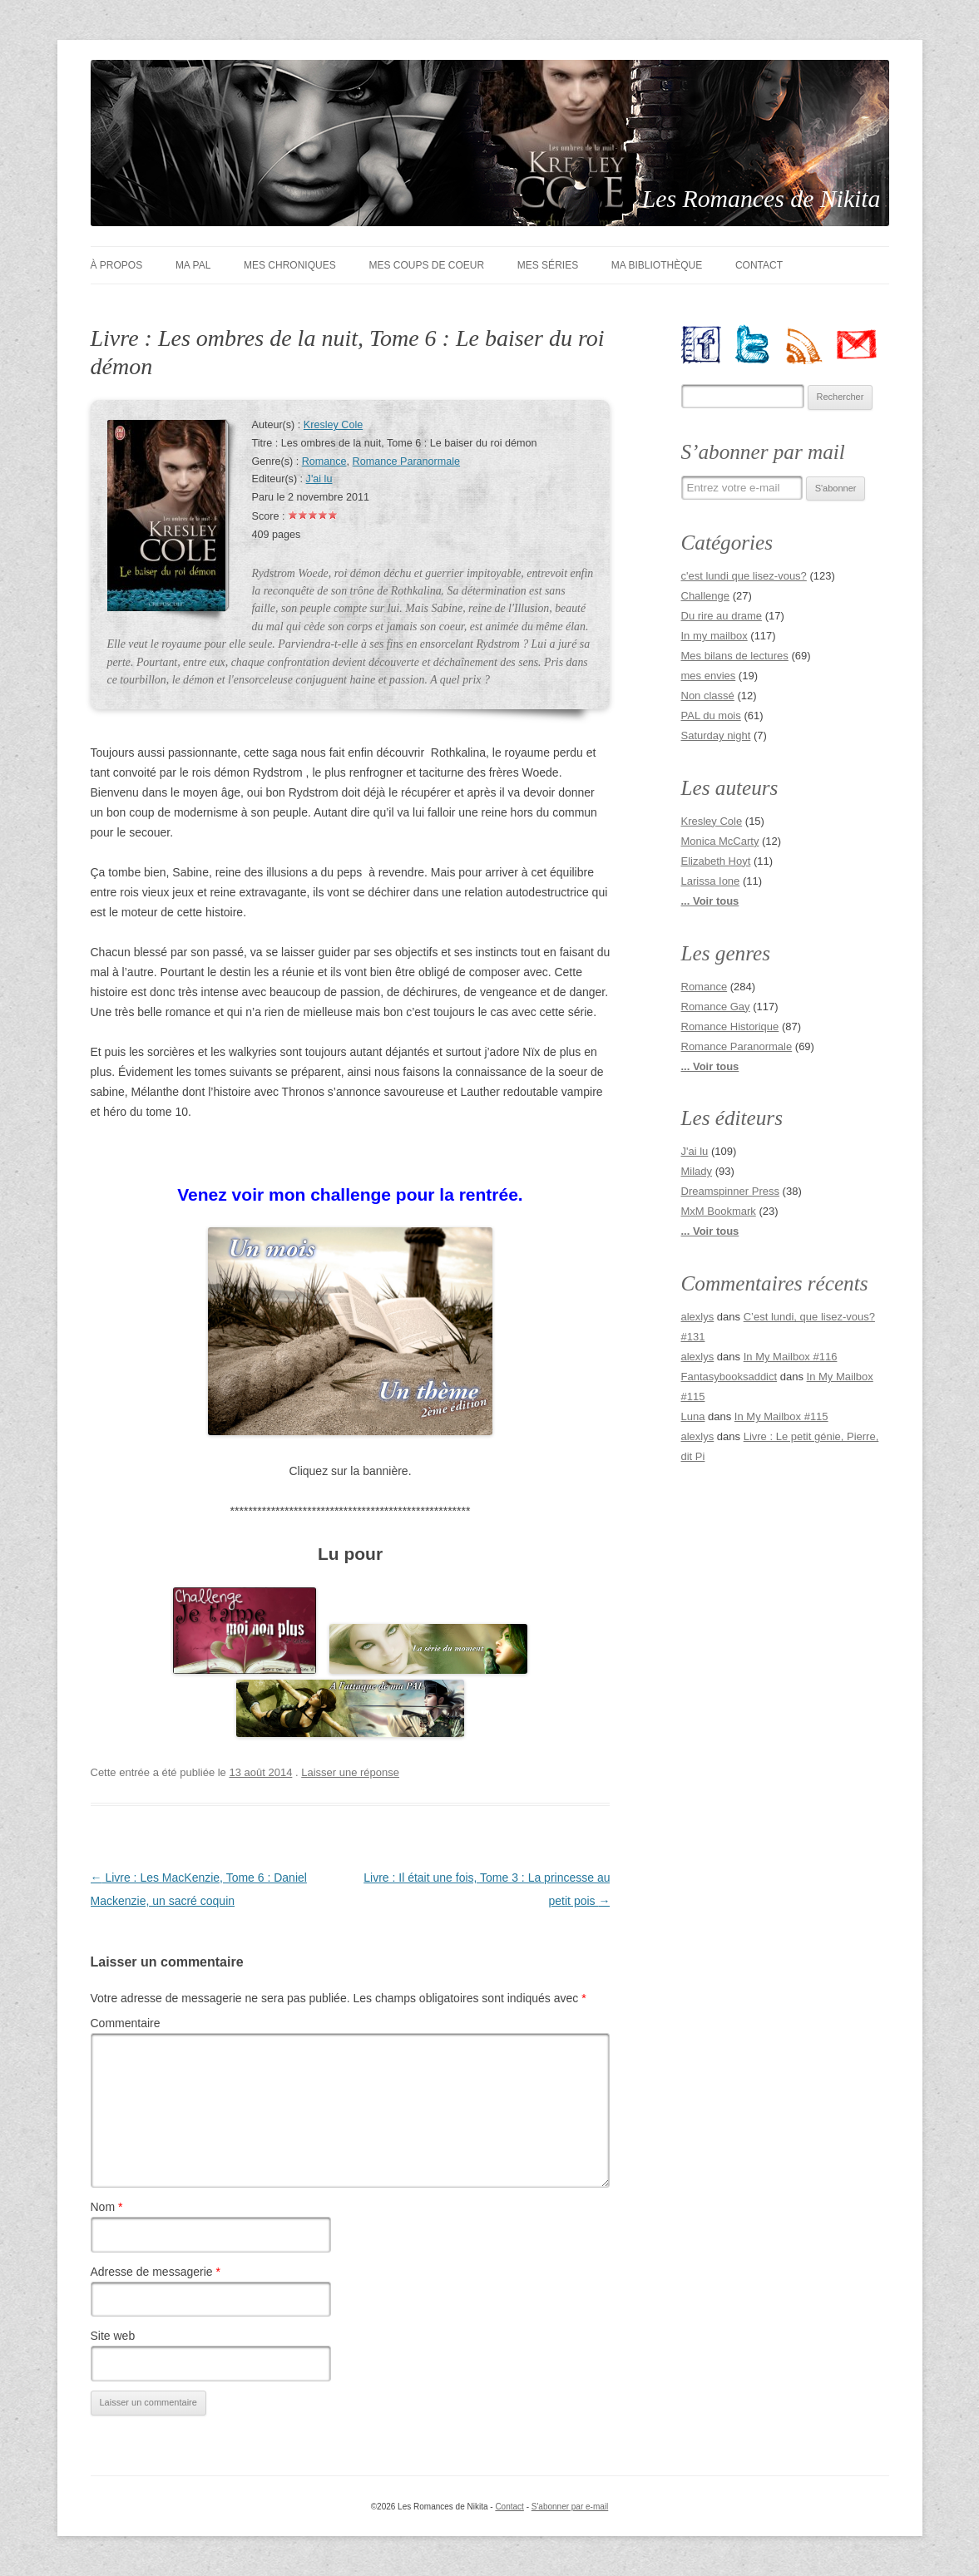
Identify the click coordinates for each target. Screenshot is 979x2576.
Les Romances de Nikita (761, 198)
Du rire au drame (722, 615)
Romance (324, 461)
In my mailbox (714, 635)
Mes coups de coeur (426, 265)
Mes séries (547, 265)
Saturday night (716, 735)
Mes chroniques (290, 265)
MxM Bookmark (718, 1211)
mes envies (708, 675)
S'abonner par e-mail (570, 2506)
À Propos (117, 265)
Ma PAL (193, 265)
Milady (697, 1171)
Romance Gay (715, 1006)
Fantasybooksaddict (729, 1376)
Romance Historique (730, 1026)
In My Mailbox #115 (781, 1416)
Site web (113, 2335)
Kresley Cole (333, 425)
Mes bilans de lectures (735, 655)
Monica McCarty (720, 841)
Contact (759, 265)
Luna (693, 1416)
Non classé (707, 695)
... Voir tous (710, 901)
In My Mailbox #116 (791, 1356)
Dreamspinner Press (730, 1191)
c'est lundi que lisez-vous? (744, 576)
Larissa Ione (710, 881)
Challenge (705, 596)
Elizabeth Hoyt (716, 861)
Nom (107, 2206)
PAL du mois (711, 715)
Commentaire (126, 2023)
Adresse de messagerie (155, 2271)
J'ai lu (319, 479)
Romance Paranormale (407, 461)
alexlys (697, 1316)
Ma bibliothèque (656, 265)
